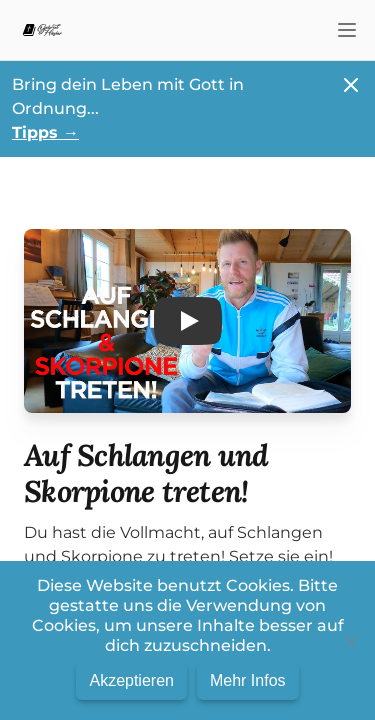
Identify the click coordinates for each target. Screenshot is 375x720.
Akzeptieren (131, 680)
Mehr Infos (248, 680)
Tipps (45, 132)
